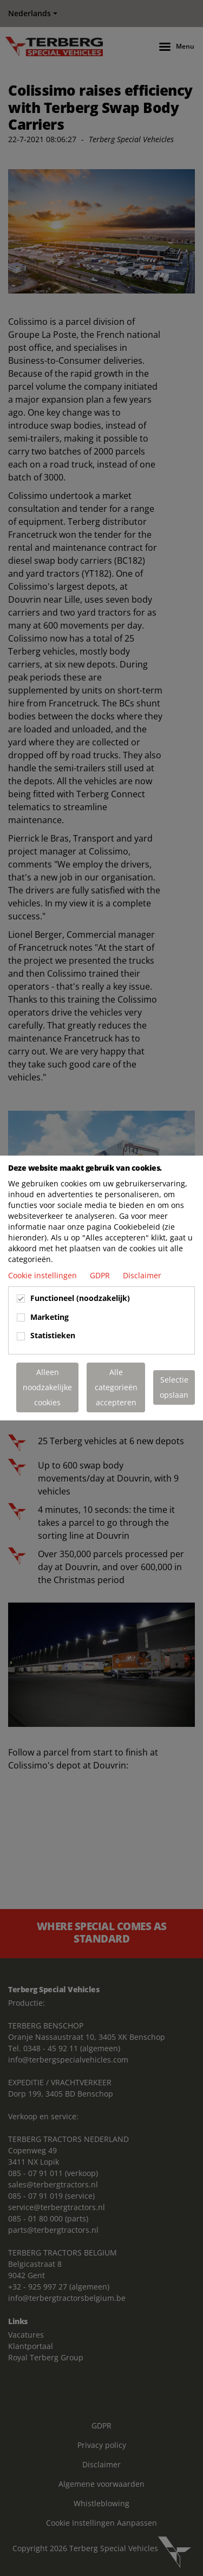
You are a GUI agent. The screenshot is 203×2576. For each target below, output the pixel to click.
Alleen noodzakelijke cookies (47, 1387)
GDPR (101, 1275)
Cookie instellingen (43, 1275)
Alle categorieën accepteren (116, 1387)
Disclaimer (142, 1275)
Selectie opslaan (174, 1387)
